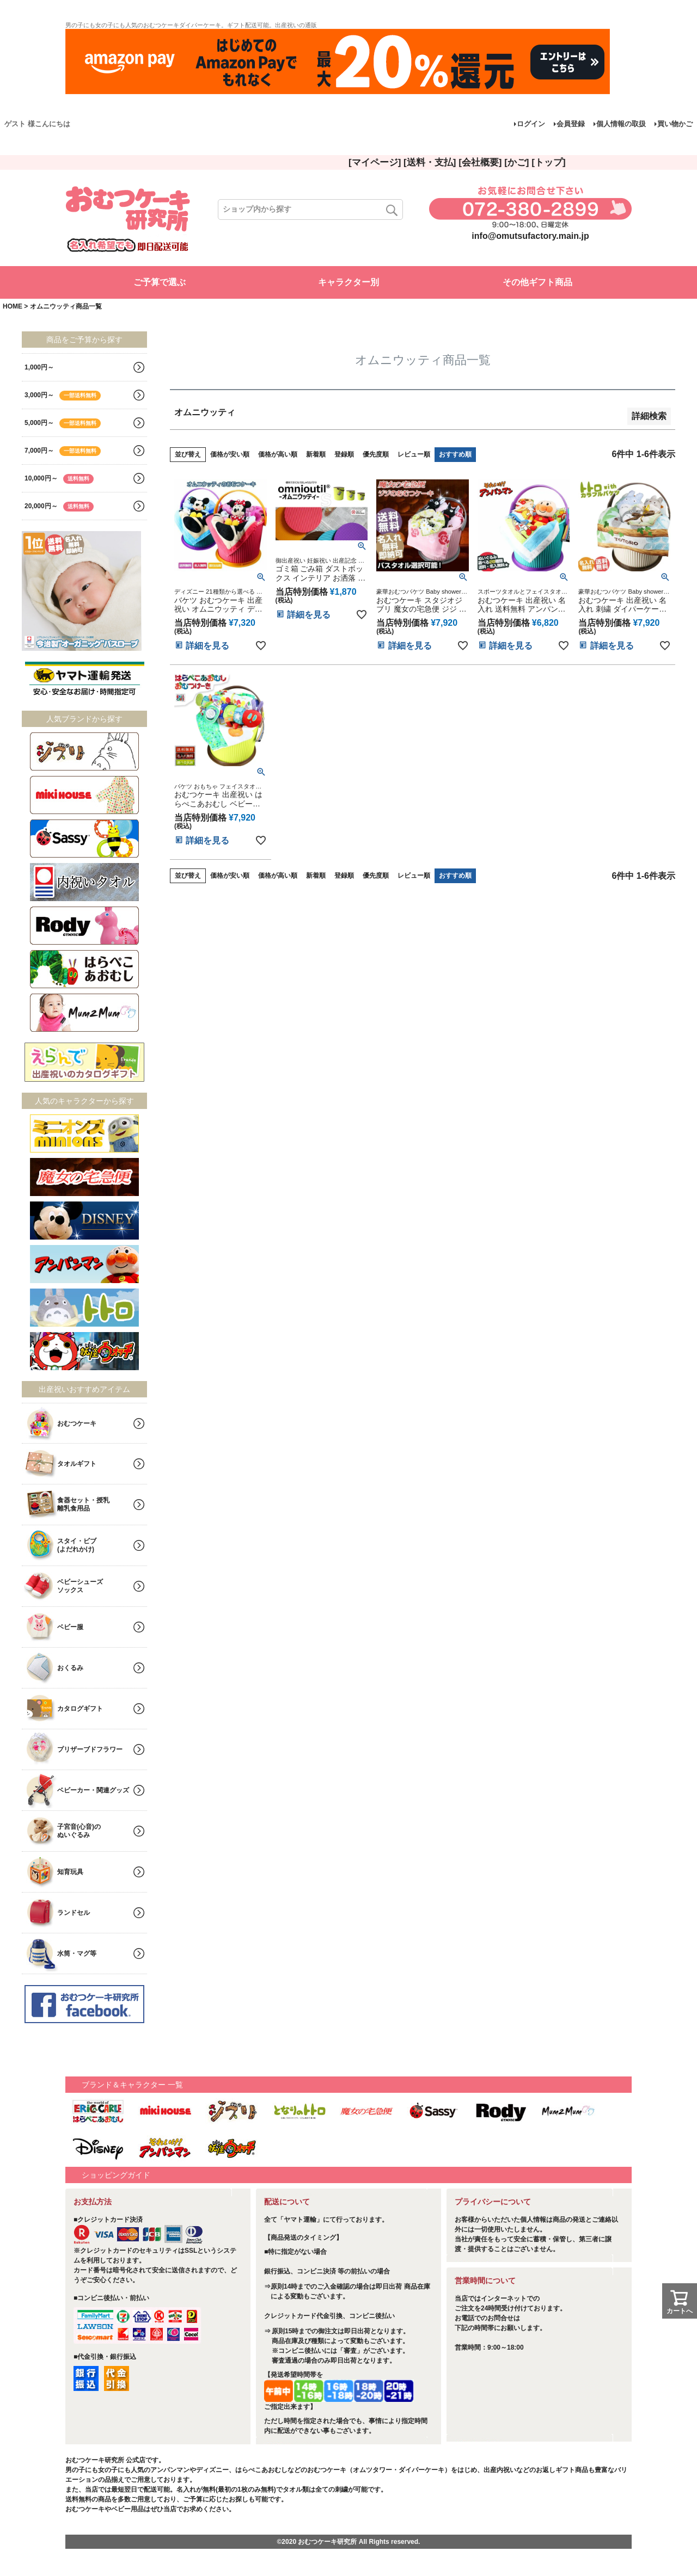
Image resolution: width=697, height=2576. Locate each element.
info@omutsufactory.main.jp (530, 236)
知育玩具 (70, 1872)
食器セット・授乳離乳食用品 (83, 1504)
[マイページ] (374, 162)
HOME (12, 306)
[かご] (516, 162)
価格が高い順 (277, 454)
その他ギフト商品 (537, 282)
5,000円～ (63, 423)
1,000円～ (39, 367)
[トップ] (548, 162)
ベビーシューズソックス (80, 1586)
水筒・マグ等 (76, 1953)
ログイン (531, 124)
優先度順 (376, 454)
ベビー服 (70, 1627)
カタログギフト (80, 1708)
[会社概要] (480, 162)
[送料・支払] (429, 162)
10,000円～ (59, 479)
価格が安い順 (229, 454)
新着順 (316, 454)
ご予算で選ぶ (159, 282)
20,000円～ (59, 506)
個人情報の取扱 (621, 124)
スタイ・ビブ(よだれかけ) (76, 1545)
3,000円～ (63, 395)
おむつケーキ (76, 1423)
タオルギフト (76, 1464)
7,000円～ (63, 451)
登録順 (344, 454)
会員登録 (571, 124)
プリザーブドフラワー (90, 1749)
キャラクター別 (348, 282)
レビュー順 (414, 454)
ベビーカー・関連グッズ (93, 1790)
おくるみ (70, 1668)
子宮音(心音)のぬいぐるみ (79, 1831)
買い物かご (675, 124)
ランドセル (73, 1912)
